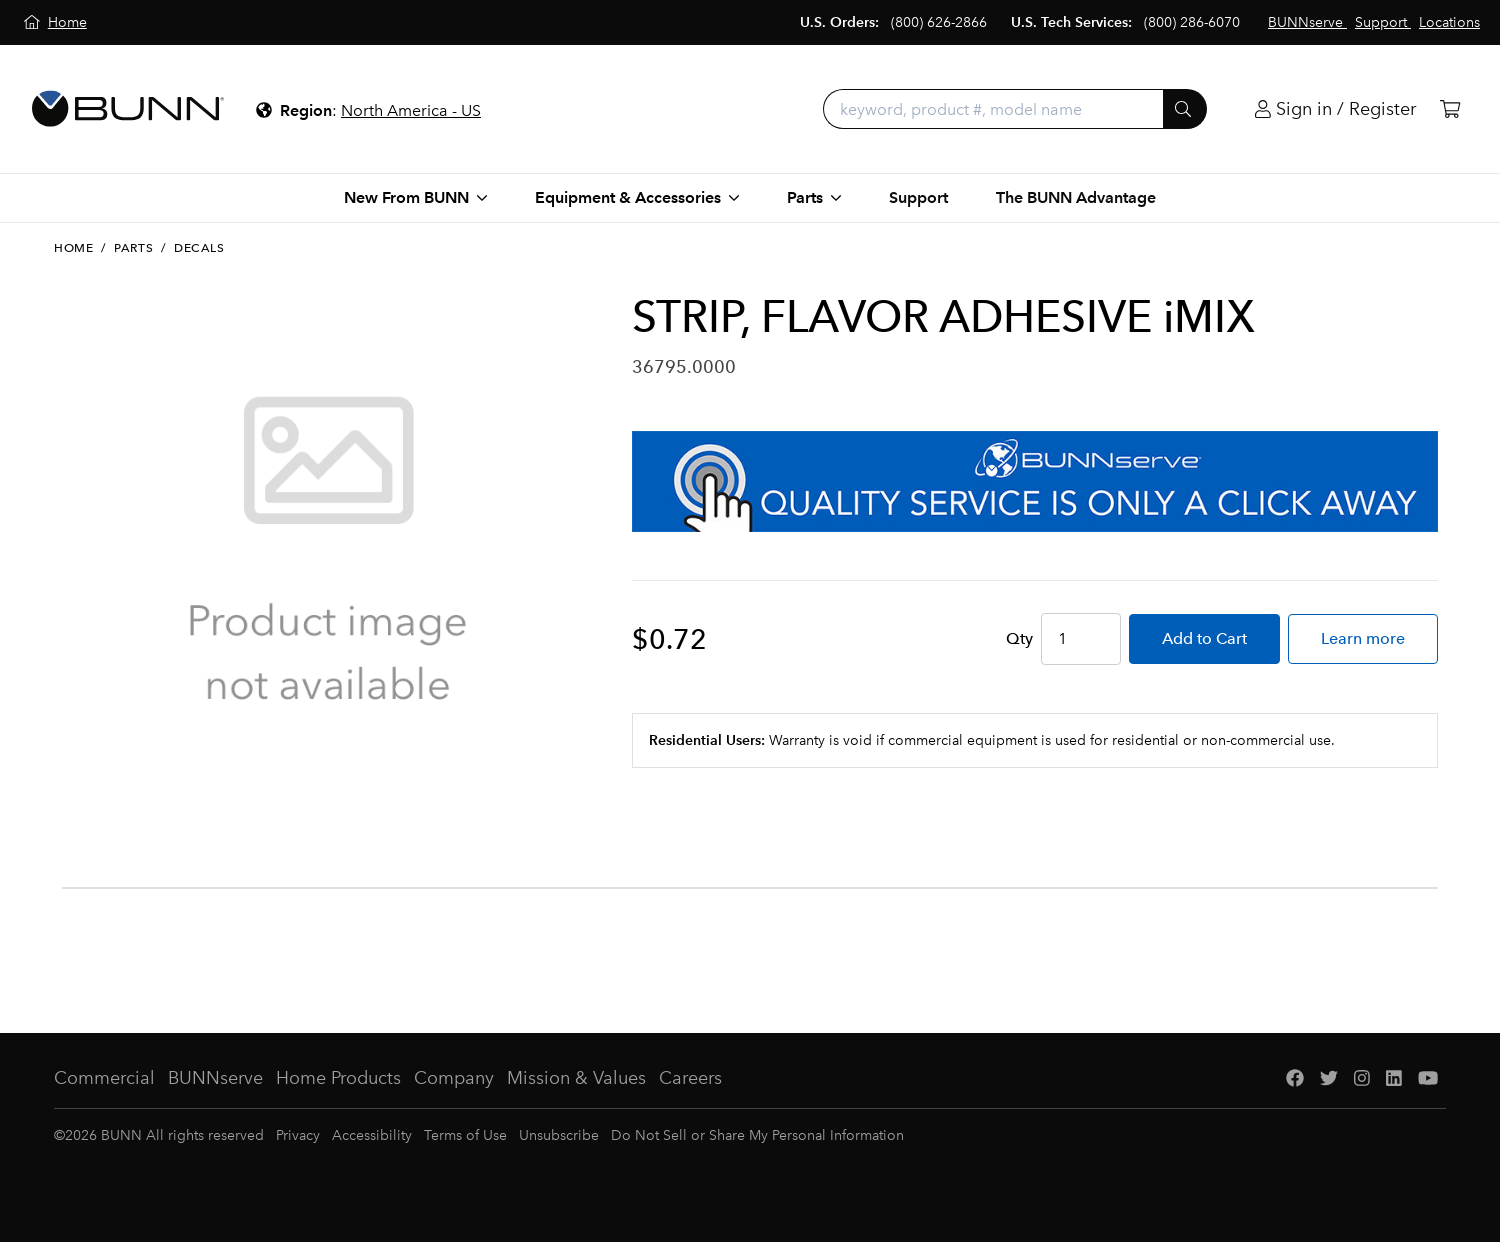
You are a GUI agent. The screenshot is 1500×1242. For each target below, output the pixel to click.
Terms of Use (465, 1135)
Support (918, 197)
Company (454, 1078)
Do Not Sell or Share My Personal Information (757, 1135)
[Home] (55, 22)
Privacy (298, 1135)
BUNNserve (215, 1078)
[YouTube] (1428, 1078)
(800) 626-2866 (939, 22)
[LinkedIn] (1394, 1078)
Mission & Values (576, 1078)
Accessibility (372, 1135)
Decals (199, 248)
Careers (690, 1078)
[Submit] (1185, 109)
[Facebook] (1295, 1078)
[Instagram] (1362, 1078)
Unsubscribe (559, 1135)
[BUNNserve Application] (1035, 481)
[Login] (1335, 109)
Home (73, 248)
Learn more (1363, 638)
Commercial (104, 1078)
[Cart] (1450, 109)
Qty (1019, 638)
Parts (133, 248)
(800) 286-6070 (1192, 22)
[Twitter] (1329, 1078)
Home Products (338, 1078)
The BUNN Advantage (1076, 197)
